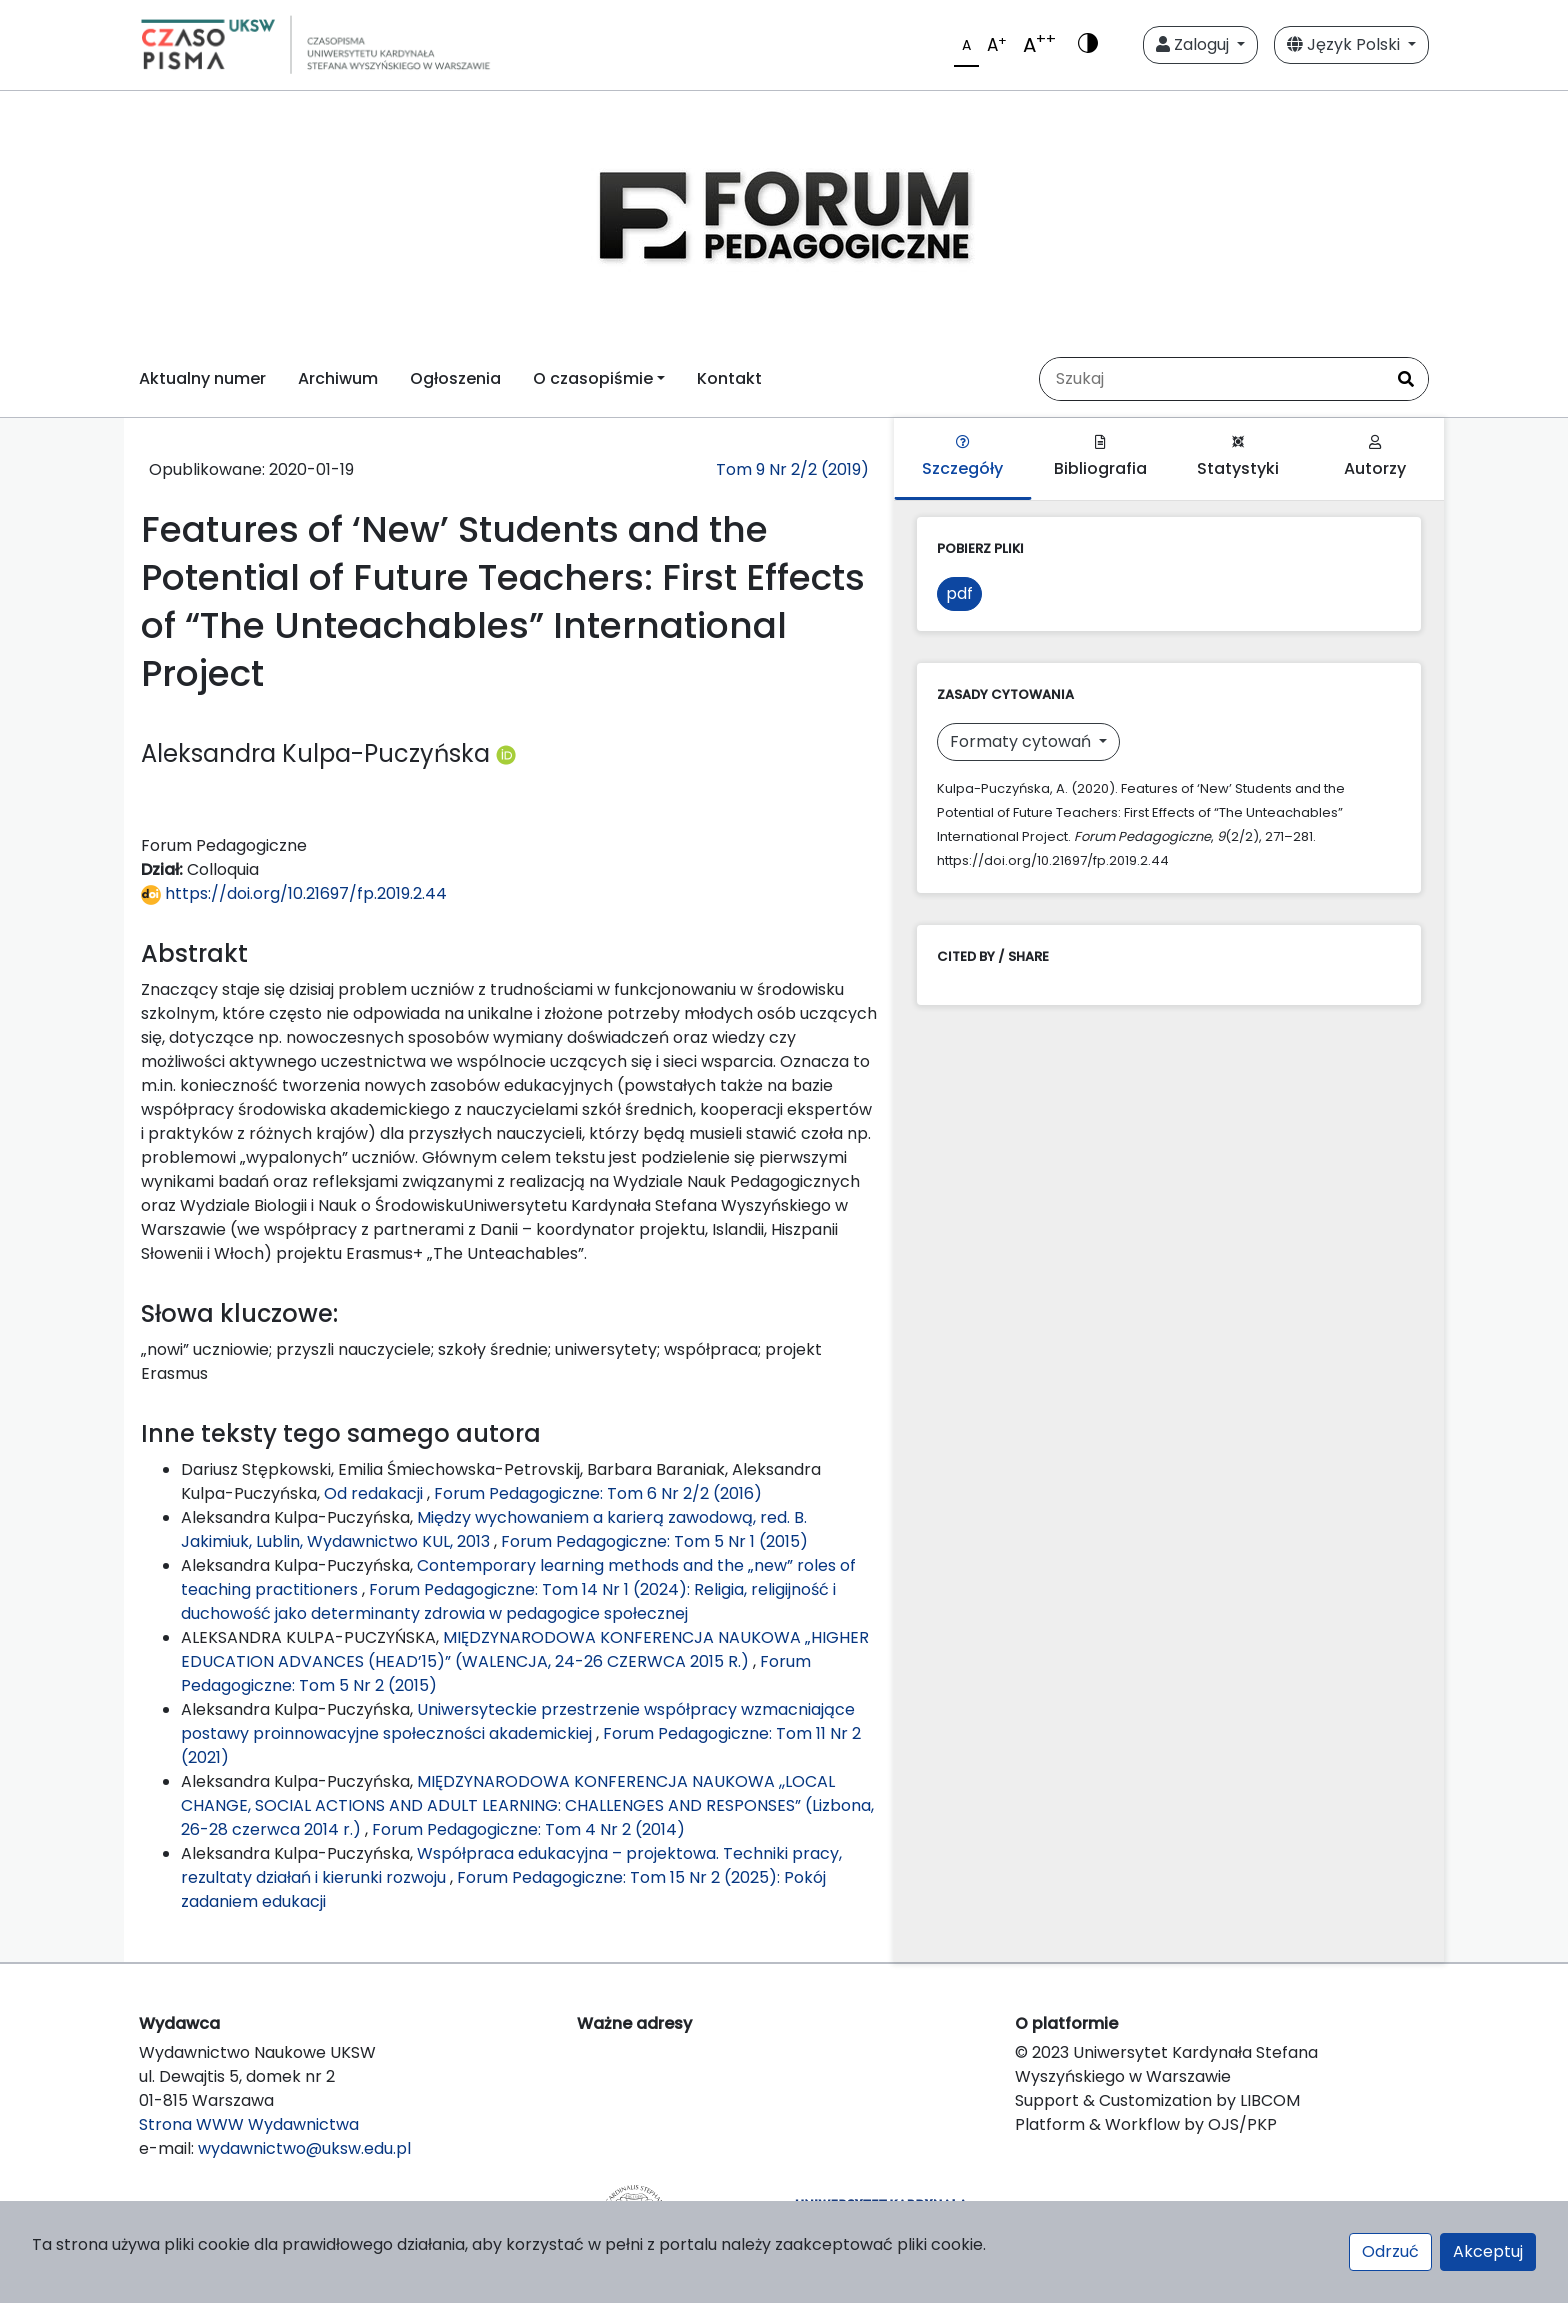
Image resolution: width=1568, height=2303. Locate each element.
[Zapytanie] (1212, 379)
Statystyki (1238, 457)
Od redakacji (375, 1493)
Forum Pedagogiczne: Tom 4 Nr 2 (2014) (528, 1829)
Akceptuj (1488, 2251)
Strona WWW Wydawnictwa (249, 2124)
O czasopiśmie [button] (593, 378)
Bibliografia (1100, 457)
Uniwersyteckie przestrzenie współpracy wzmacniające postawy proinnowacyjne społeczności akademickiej (518, 1721)
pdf (959, 593)
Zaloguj (1194, 44)
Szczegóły (962, 457)
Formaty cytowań (1022, 741)
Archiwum (338, 378)
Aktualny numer (202, 378)
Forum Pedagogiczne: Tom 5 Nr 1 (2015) (654, 1541)
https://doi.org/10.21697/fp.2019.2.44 (294, 893)
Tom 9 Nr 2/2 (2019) (792, 469)
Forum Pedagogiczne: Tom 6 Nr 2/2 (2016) (598, 1493)
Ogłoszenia (455, 378)
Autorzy (1375, 457)
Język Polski (1345, 44)
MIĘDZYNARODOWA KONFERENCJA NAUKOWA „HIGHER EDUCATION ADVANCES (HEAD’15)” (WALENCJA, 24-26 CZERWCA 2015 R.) (525, 1649)
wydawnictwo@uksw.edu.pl (304, 2148)
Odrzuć (1390, 2251)
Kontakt (729, 378)
